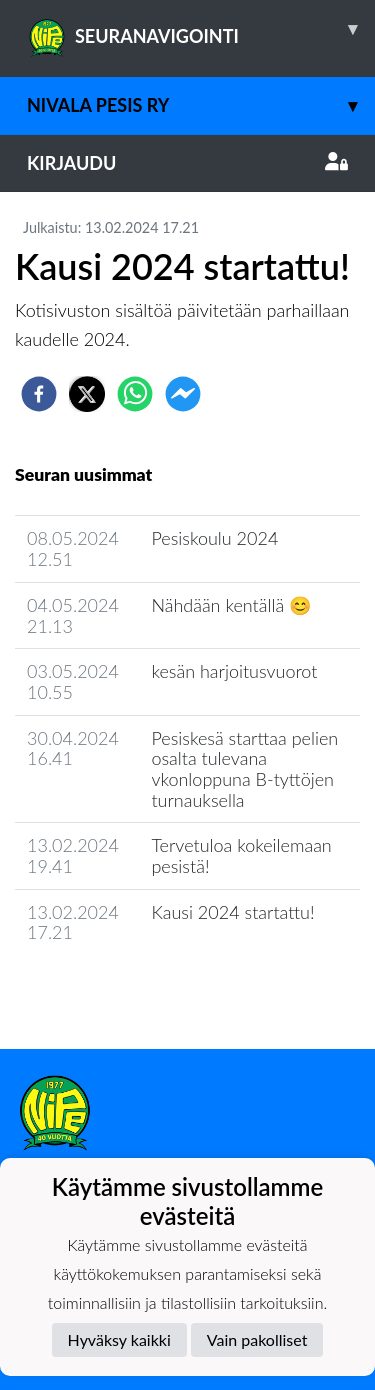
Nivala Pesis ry (201, 105)
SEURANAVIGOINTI (201, 29)
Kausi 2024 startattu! (232, 912)
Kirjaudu (187, 163)
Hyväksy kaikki (119, 1339)
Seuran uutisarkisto (103, 989)
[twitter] (87, 394)
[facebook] (39, 394)
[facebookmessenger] (183, 394)
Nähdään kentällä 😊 (231, 605)
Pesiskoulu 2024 (214, 538)
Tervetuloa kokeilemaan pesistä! (241, 855)
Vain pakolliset (257, 1339)
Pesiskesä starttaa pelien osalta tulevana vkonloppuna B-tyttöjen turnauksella (244, 769)
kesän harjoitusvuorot (234, 671)
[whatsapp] (135, 394)
